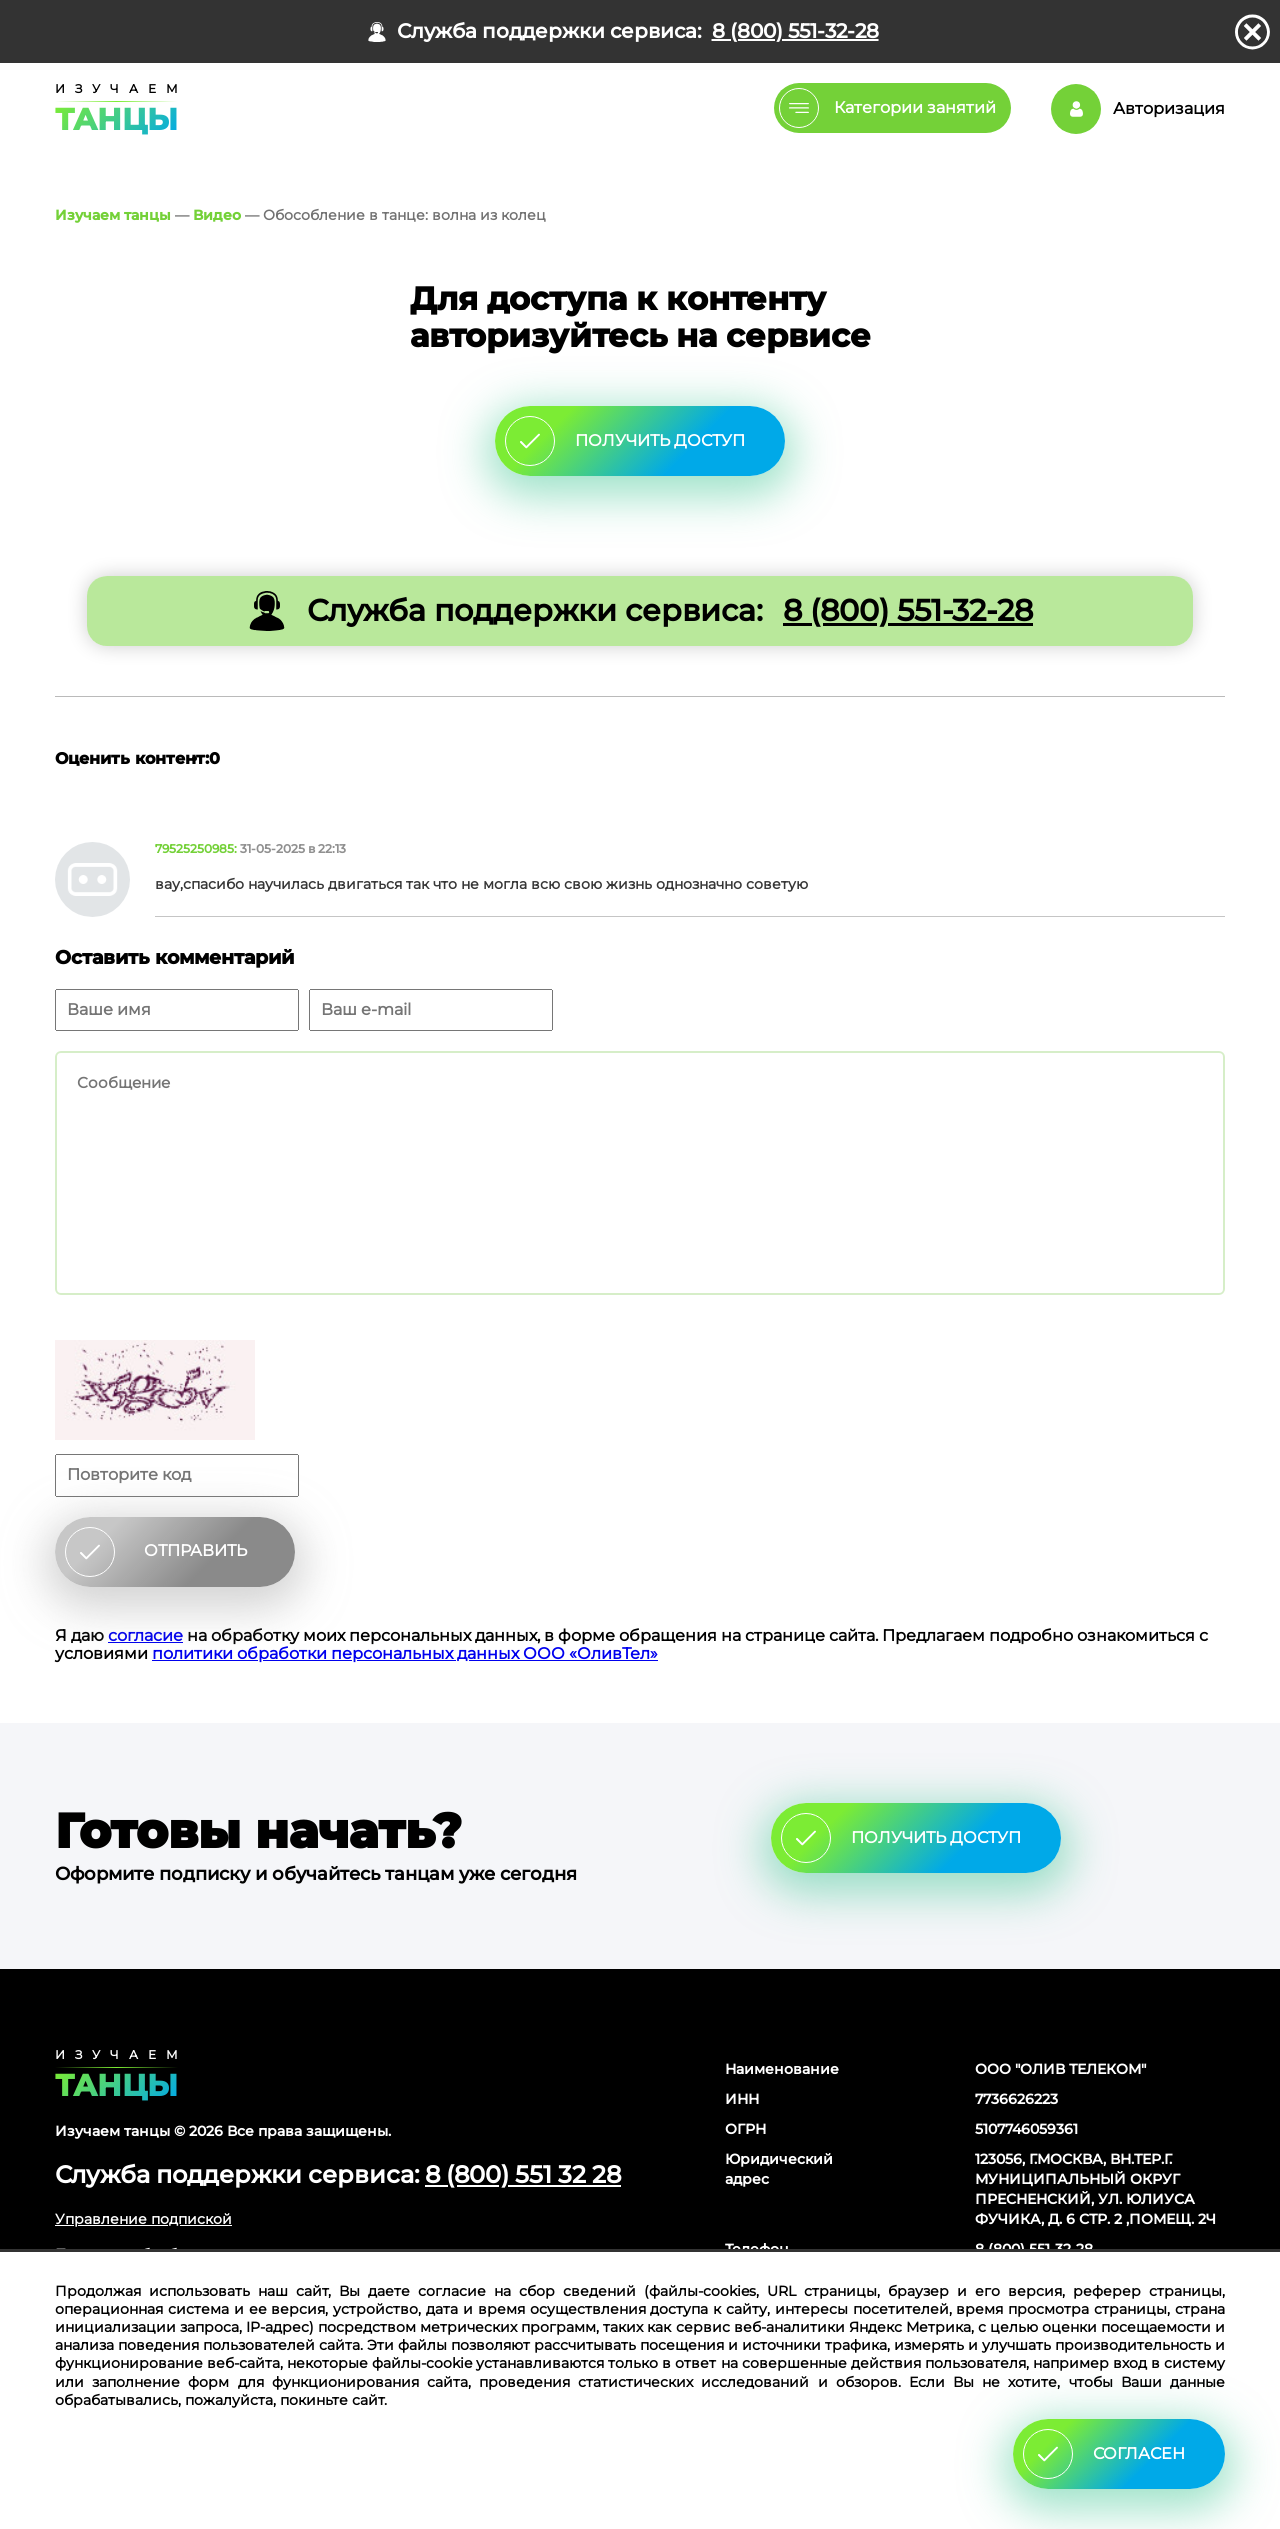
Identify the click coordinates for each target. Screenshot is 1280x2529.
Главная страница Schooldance (113, 109)
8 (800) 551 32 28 (523, 2174)
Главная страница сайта (116, 2075)
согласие (145, 1635)
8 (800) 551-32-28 (795, 31)
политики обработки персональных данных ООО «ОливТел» (405, 1653)
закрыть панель (1252, 32)
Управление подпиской (143, 2219)
